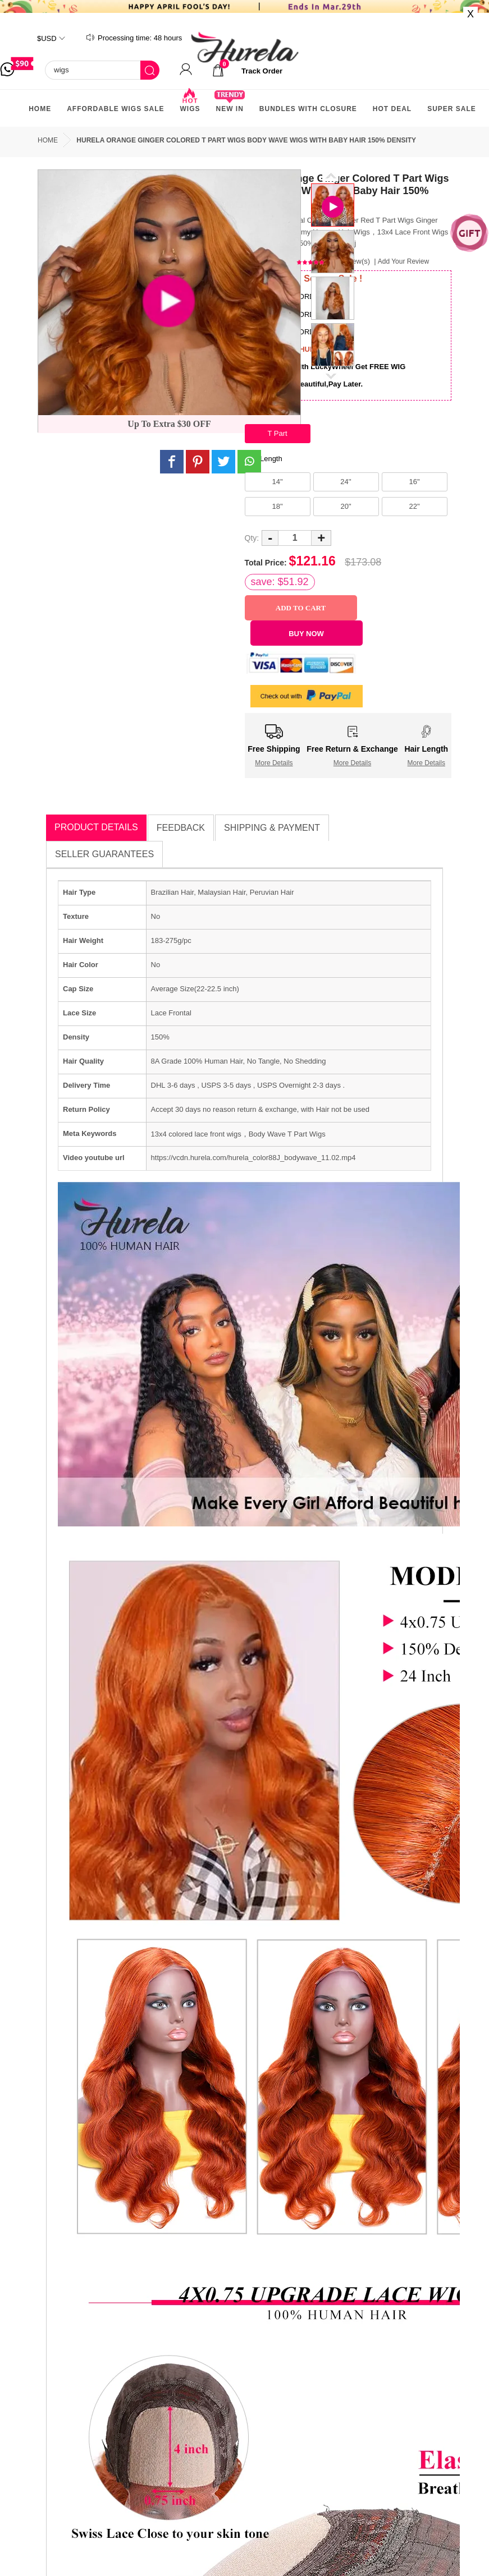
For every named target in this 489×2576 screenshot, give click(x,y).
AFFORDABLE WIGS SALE (115, 109)
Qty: (252, 537)
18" (277, 506)
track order (261, 71)
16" (414, 481)
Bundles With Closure (308, 109)
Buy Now (306, 633)
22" (414, 506)
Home (40, 109)
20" (345, 506)
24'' (345, 481)
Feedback (181, 827)
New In (229, 104)
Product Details (96, 827)
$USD (47, 38)
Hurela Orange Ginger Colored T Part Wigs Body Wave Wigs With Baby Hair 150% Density (246, 140)
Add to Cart (301, 607)
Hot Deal (392, 109)
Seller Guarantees (104, 854)
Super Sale (451, 109)
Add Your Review (403, 261)
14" (277, 481)
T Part (277, 433)
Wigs (190, 104)
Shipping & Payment (272, 827)
